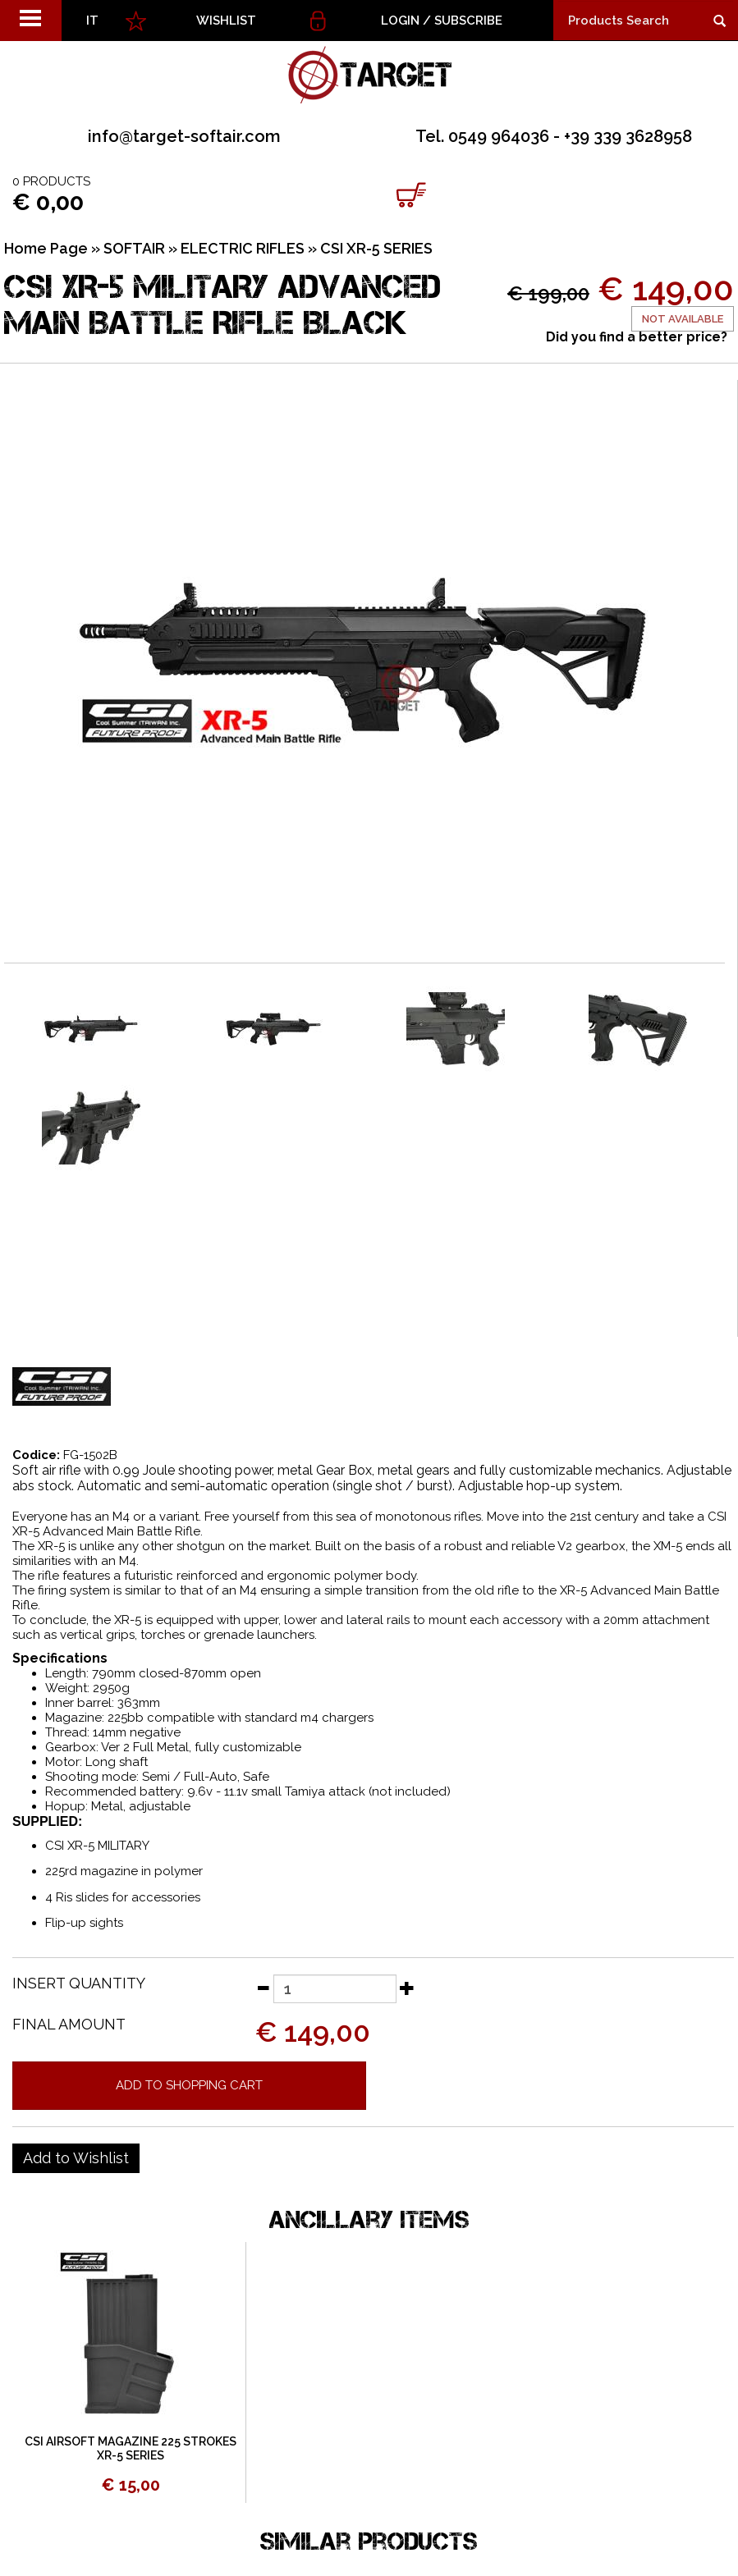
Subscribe (468, 20)
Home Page (46, 248)
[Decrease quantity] (262, 1987)
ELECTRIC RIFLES (243, 248)
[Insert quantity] (335, 1988)
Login (400, 20)
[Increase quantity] (407, 1987)
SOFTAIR (134, 248)
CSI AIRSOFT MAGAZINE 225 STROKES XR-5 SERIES (130, 2448)
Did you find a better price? (636, 337)
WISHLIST (226, 20)
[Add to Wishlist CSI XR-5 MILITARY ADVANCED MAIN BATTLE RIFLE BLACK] (76, 2158)
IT (92, 20)
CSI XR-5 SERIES (376, 248)
